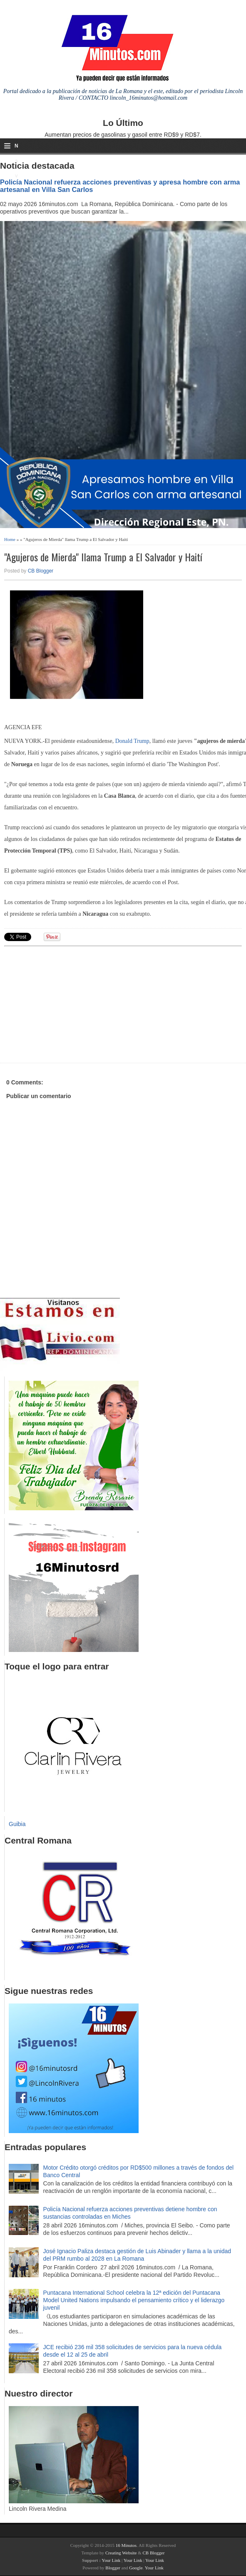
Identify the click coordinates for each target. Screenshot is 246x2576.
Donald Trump (132, 741)
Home (9, 539)
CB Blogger (40, 571)
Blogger (112, 2567)
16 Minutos (126, 2545)
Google (135, 2567)
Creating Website (121, 2552)
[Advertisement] (68, 1003)
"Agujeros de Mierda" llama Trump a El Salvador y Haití (103, 557)
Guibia (17, 1824)
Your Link (111, 2560)
